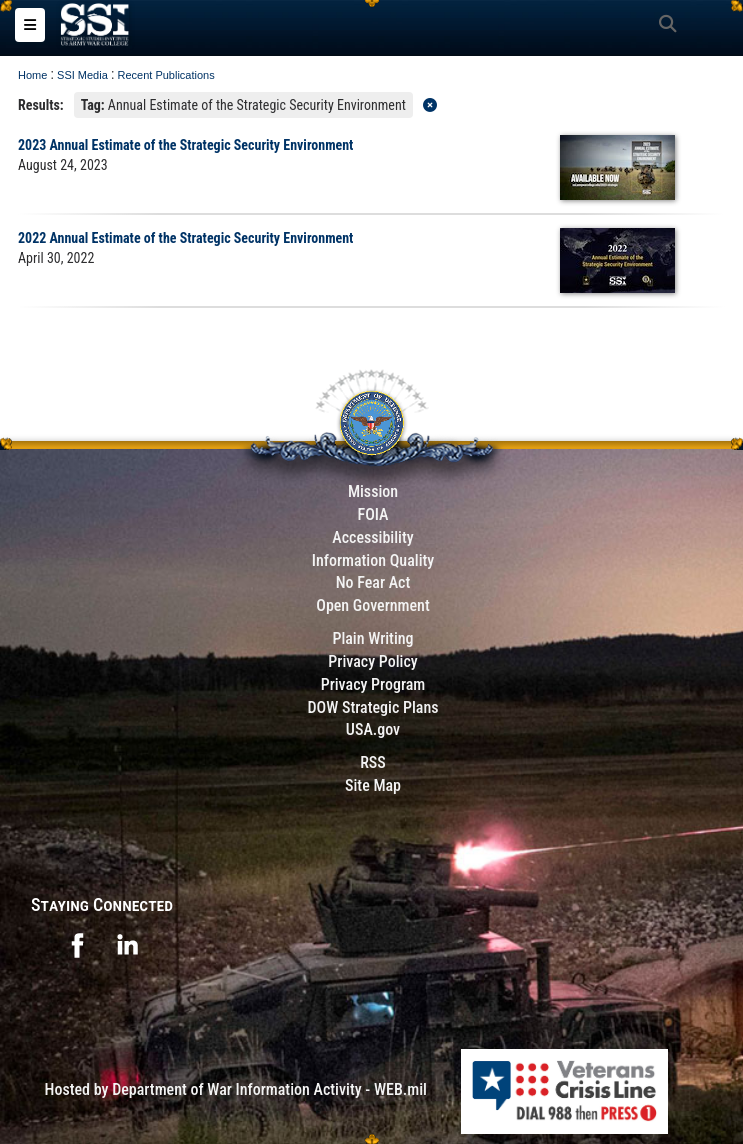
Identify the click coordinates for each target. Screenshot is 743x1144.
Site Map (373, 785)
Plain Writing (372, 638)
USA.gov (373, 729)
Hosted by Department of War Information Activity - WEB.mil (236, 1089)
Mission (373, 491)
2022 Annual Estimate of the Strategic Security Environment (185, 238)
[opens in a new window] (77, 943)
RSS (373, 762)
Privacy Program (373, 684)
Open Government (373, 605)
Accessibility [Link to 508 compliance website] (372, 537)
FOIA (372, 514)
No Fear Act (373, 582)
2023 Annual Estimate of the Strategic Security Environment (185, 145)
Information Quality (373, 560)
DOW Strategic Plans (372, 707)
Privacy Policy (372, 661)
